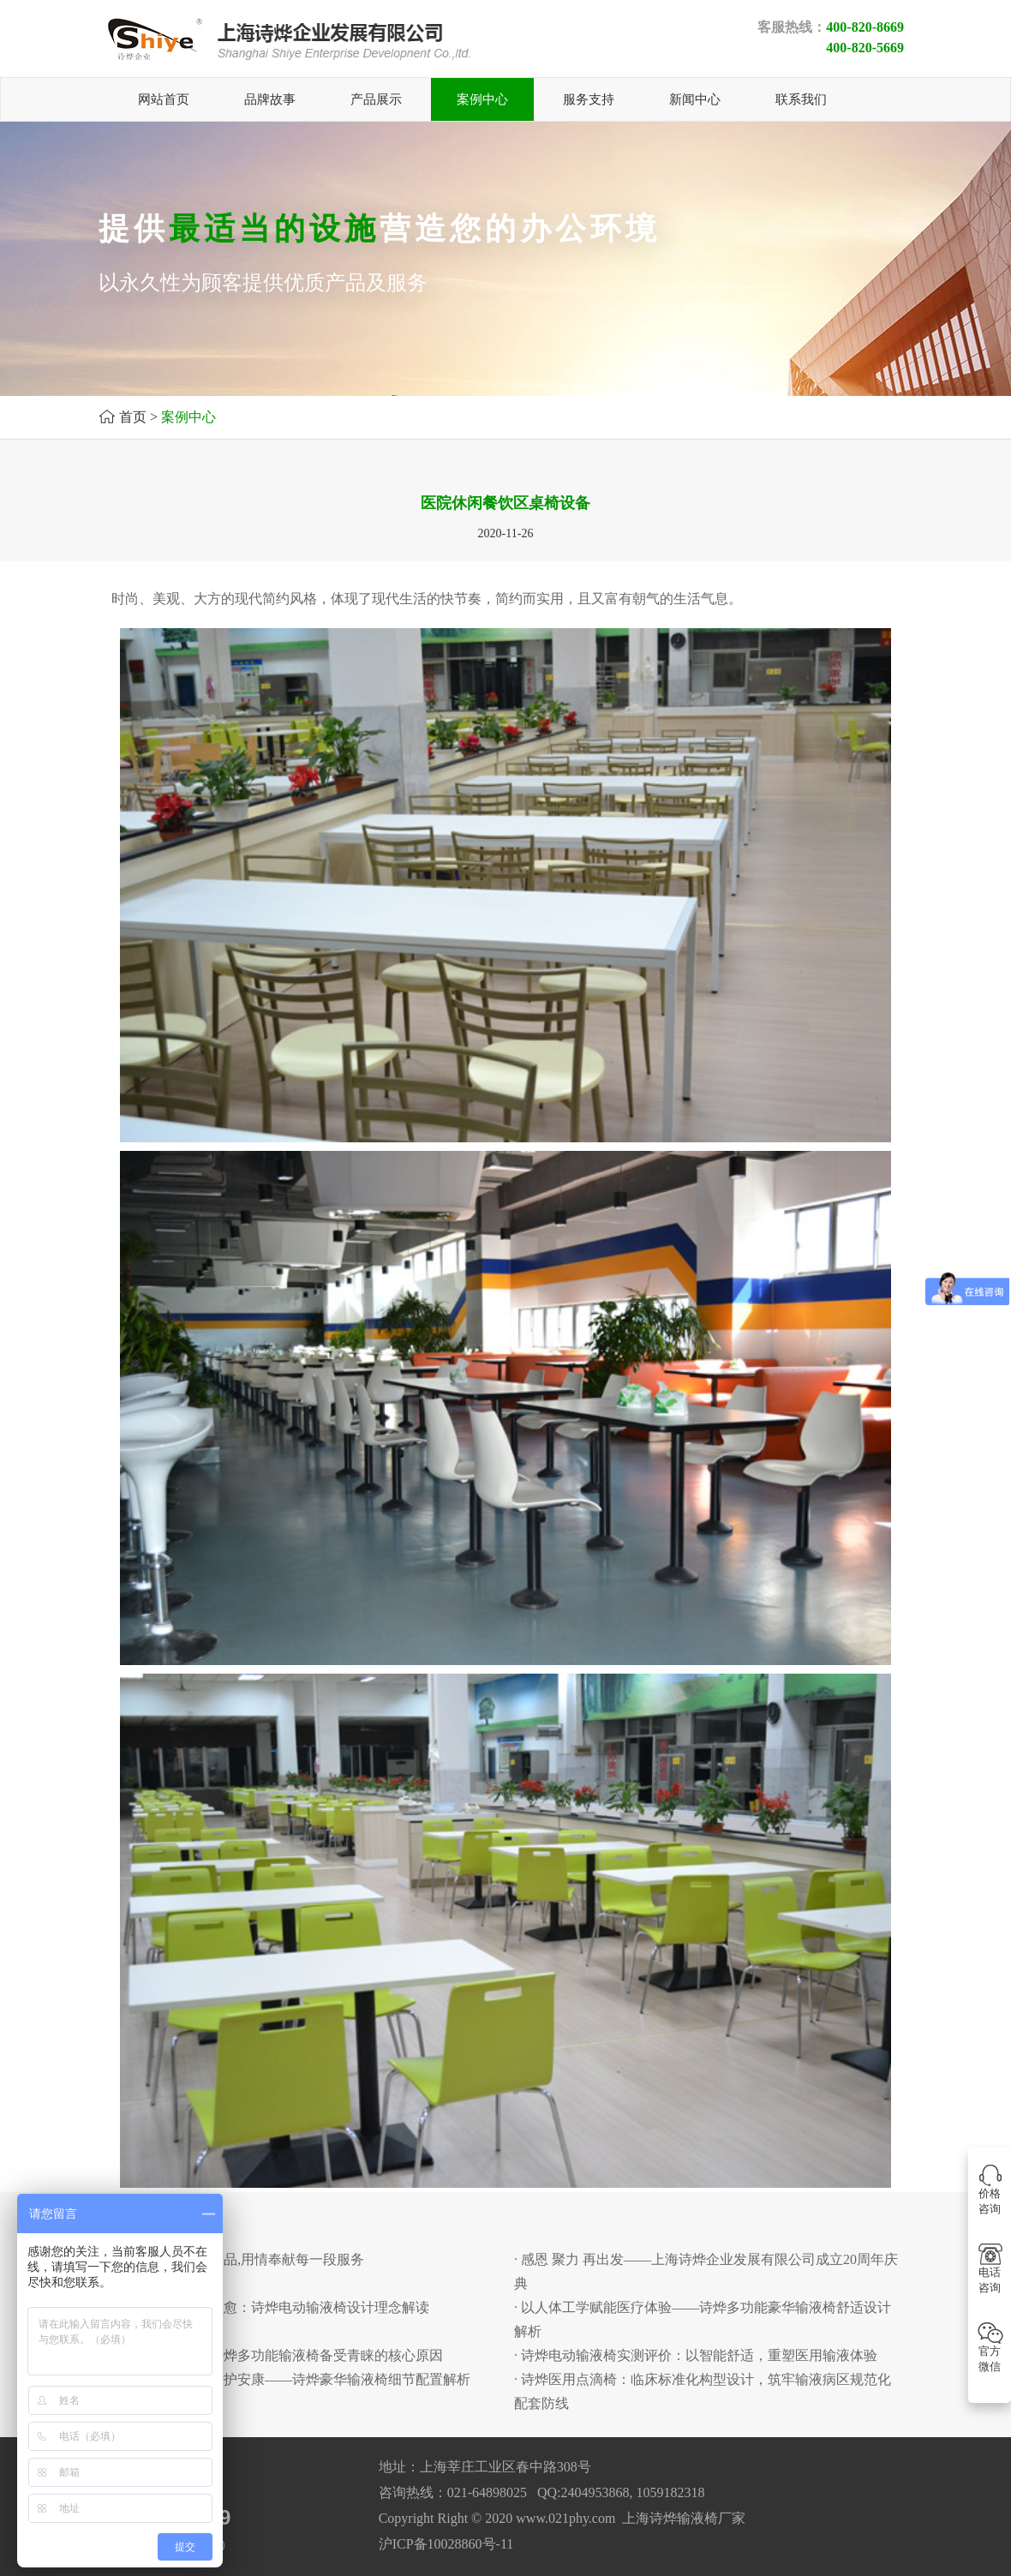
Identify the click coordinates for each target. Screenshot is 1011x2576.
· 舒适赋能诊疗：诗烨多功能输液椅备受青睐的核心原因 (275, 2355)
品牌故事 (270, 99)
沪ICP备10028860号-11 (446, 2544)
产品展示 (376, 99)
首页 (133, 417)
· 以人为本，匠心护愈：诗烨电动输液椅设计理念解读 (268, 2307)
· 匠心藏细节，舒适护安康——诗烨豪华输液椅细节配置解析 (288, 2379)
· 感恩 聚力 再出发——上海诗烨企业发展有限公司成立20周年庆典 (706, 2271)
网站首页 (163, 99)
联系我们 (801, 99)
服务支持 (588, 99)
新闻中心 (695, 99)
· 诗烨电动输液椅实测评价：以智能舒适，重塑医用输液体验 (695, 2355)
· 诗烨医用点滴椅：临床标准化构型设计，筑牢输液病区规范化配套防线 (702, 2391)
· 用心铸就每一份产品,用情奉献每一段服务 (235, 2259)
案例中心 (482, 99)
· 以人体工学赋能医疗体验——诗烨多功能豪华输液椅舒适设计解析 (702, 2319)
